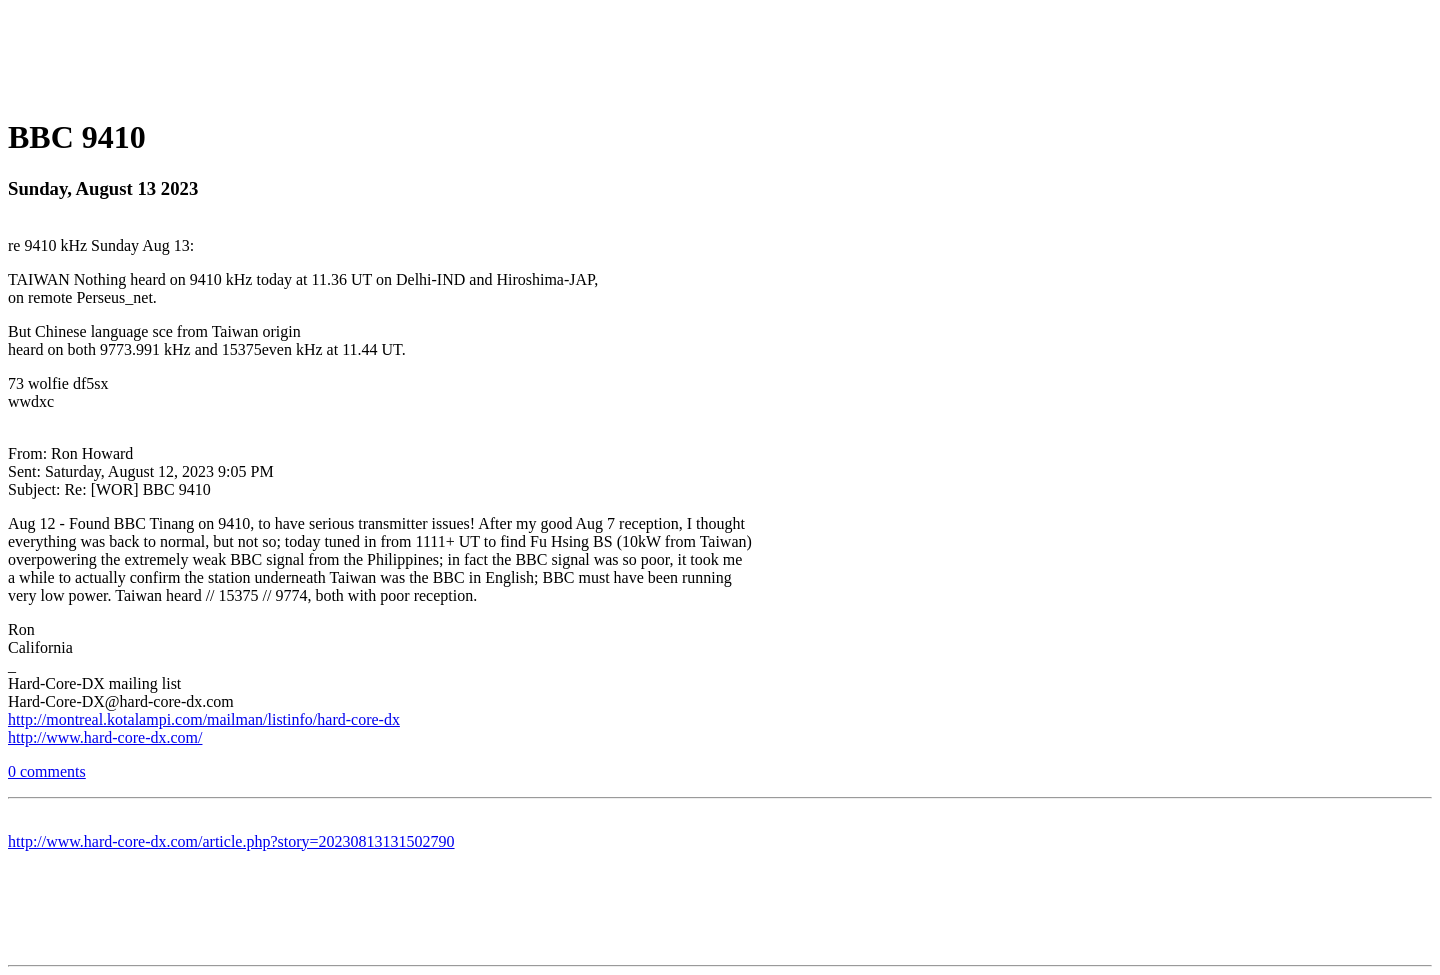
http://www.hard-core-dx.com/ (105, 737)
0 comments (47, 771)
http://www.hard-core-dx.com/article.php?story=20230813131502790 (231, 841)
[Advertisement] (720, 53)
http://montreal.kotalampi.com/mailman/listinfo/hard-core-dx (204, 719)
